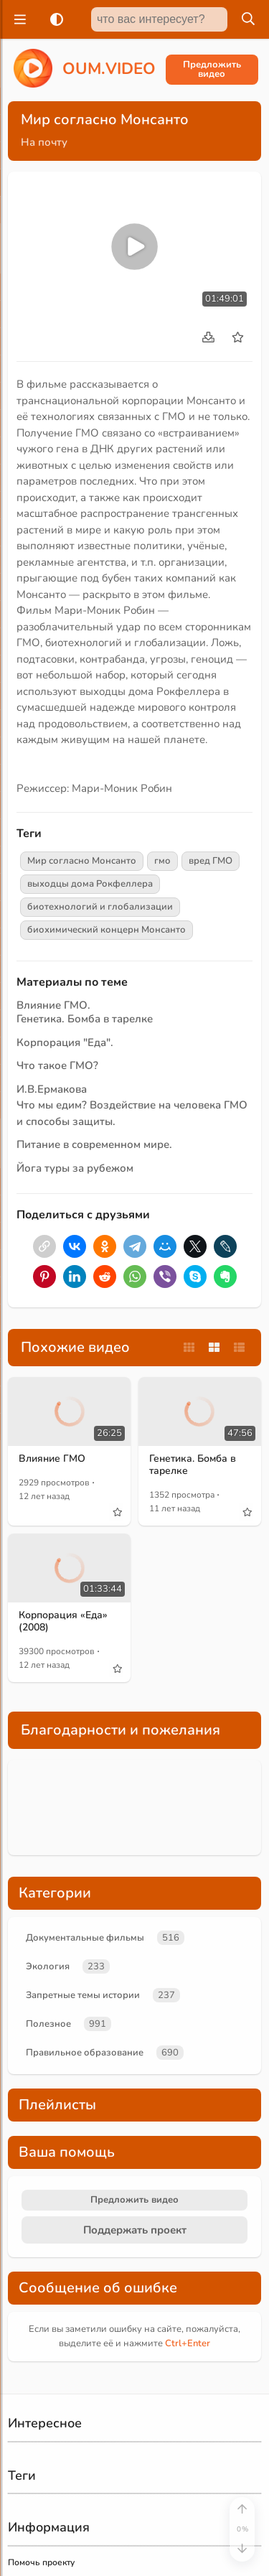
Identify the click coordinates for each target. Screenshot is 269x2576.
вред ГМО (210, 860)
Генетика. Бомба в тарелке (84, 1019)
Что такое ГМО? (57, 1065)
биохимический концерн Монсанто (106, 929)
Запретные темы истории (83, 1995)
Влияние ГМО (52, 1458)
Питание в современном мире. (94, 1144)
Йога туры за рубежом (74, 1168)
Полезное (48, 2023)
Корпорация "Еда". (64, 1042)
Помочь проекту (41, 2562)
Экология (48, 1966)
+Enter (187, 2343)
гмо (162, 860)
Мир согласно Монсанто (81, 860)
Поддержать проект (135, 2230)
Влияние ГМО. (53, 1005)
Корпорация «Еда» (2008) (63, 1621)
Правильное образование (84, 2052)
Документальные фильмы (85, 1937)
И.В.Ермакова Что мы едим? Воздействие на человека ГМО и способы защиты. (131, 1105)
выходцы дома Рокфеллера (90, 883)
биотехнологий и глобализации (100, 906)
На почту (44, 142)
